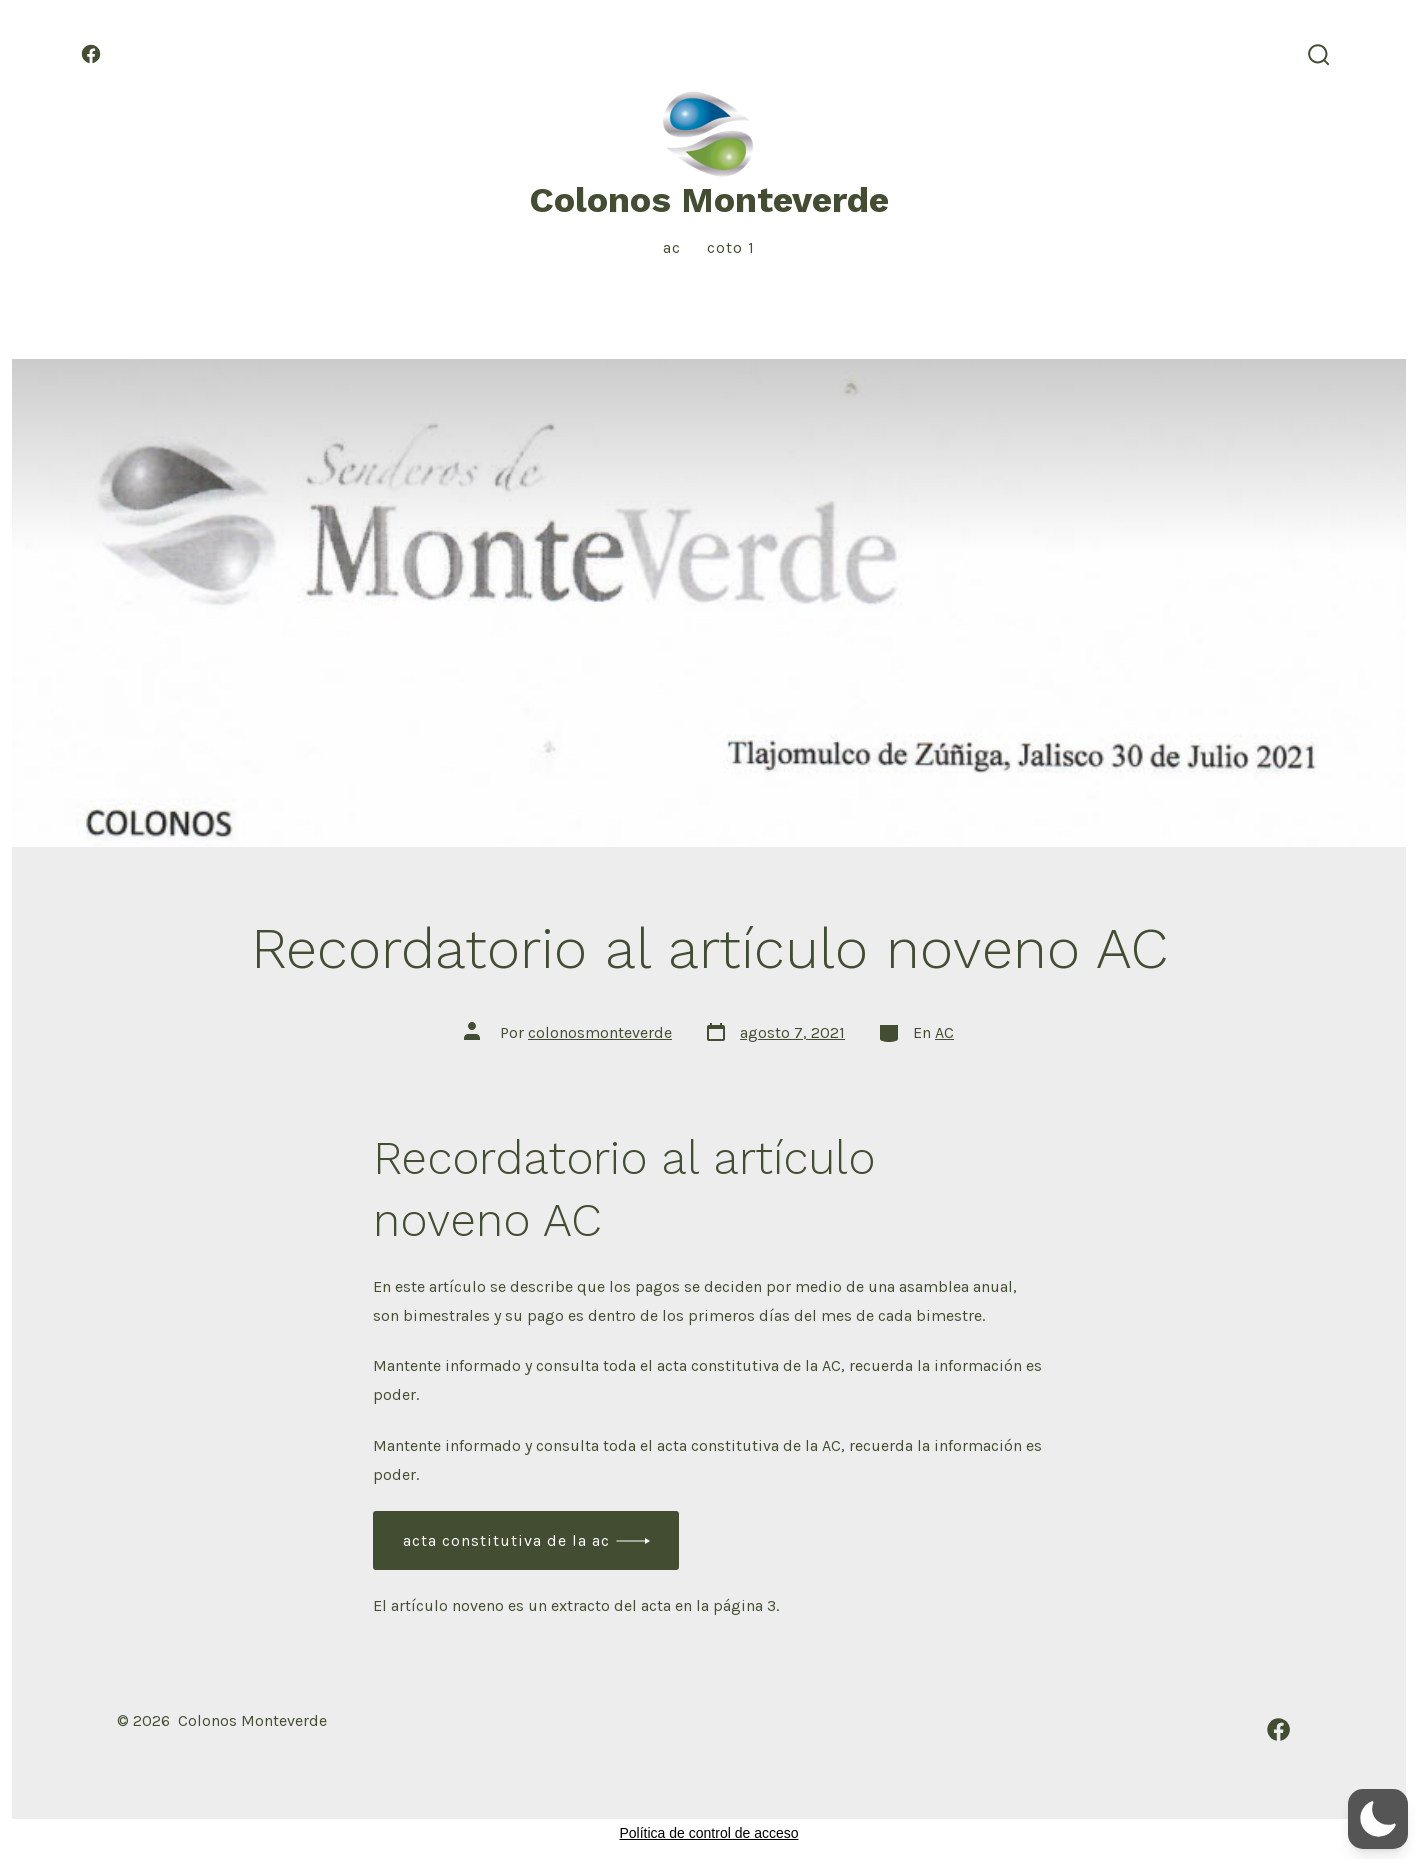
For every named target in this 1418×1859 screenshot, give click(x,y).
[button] (1378, 1819)
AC (672, 247)
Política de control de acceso (709, 1833)
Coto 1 (731, 247)
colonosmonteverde (600, 1032)
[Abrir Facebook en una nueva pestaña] (91, 54)
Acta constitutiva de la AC (506, 1540)
